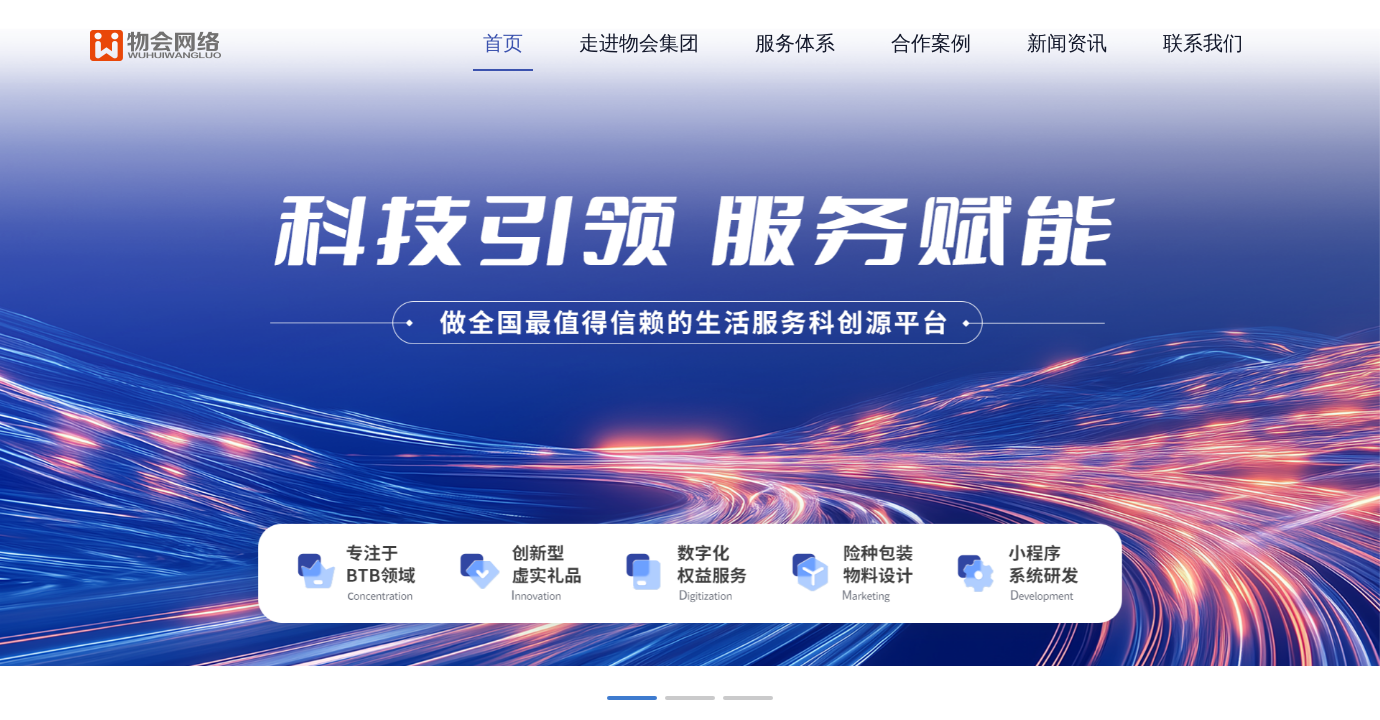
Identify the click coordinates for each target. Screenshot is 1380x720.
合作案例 (931, 43)
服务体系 (795, 43)
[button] (632, 698)
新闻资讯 (1067, 43)
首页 (503, 43)
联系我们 (1203, 43)
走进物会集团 (639, 43)
